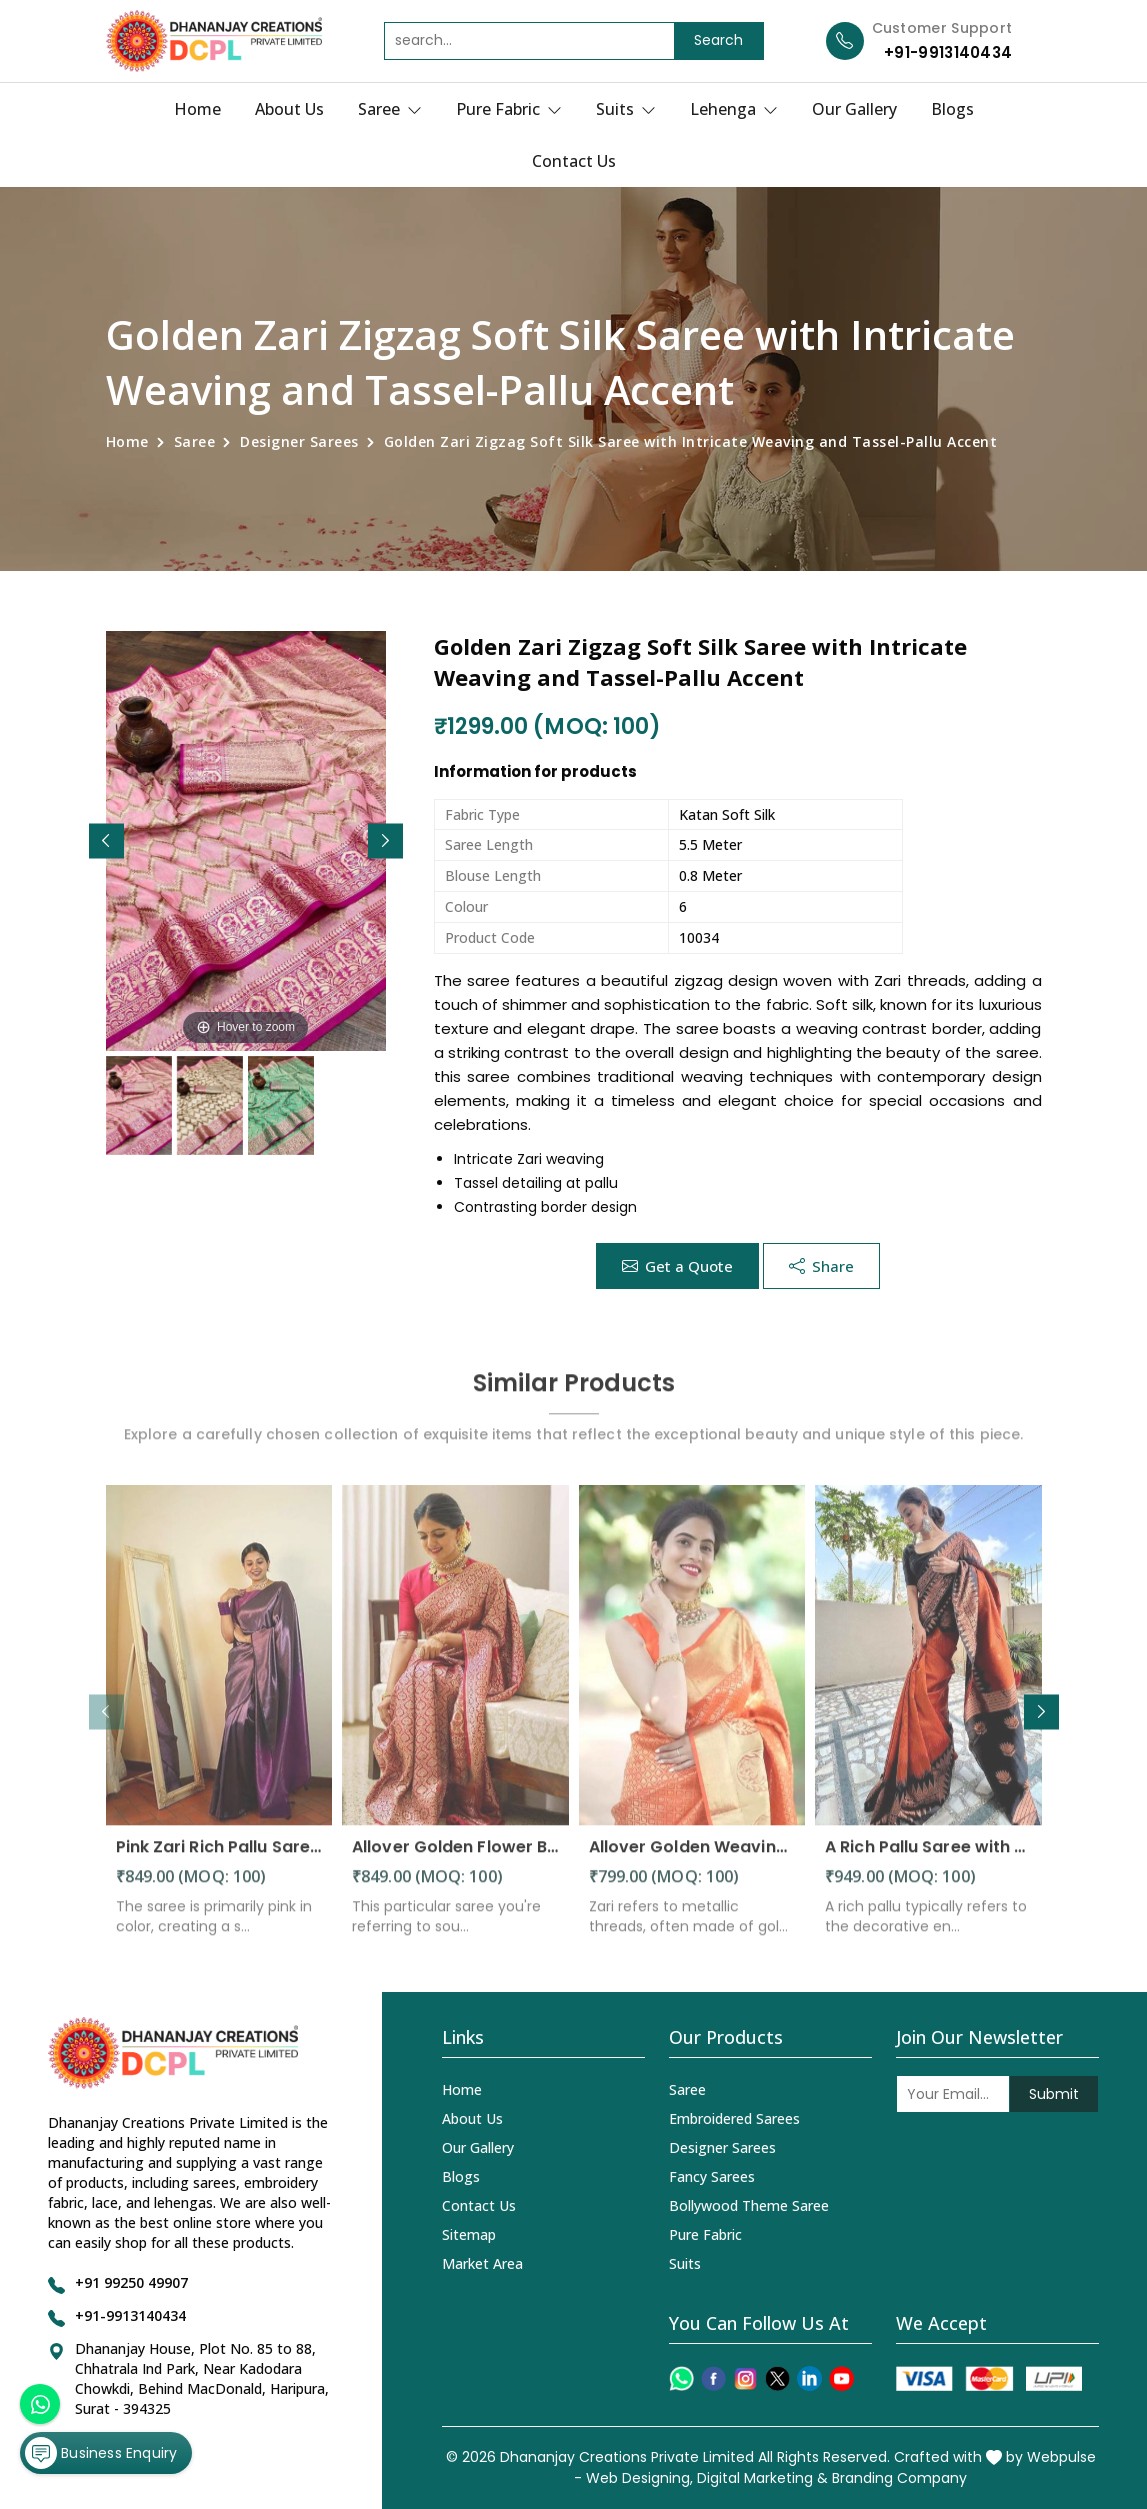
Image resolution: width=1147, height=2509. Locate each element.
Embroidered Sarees (734, 2118)
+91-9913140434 (948, 52)
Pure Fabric (509, 109)
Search (718, 40)
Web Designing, (639, 2478)
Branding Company (899, 2478)
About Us (289, 109)
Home (197, 109)
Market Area (482, 2263)
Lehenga (734, 109)
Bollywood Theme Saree (749, 2205)
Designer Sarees (299, 441)
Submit (1054, 2094)
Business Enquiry (101, 2453)
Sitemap (469, 2234)
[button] (385, 840)
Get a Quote (677, 1266)
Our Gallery (854, 109)
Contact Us (574, 161)
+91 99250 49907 (131, 2282)
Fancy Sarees (712, 2176)
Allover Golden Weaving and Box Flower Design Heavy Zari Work (692, 1861)
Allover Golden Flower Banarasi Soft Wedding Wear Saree (455, 1861)
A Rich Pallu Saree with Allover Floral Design (928, 1861)
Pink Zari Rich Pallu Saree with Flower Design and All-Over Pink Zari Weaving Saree (219, 1861)
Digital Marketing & (762, 2478)
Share (821, 1266)
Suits (626, 109)
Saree (390, 109)
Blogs (952, 109)
